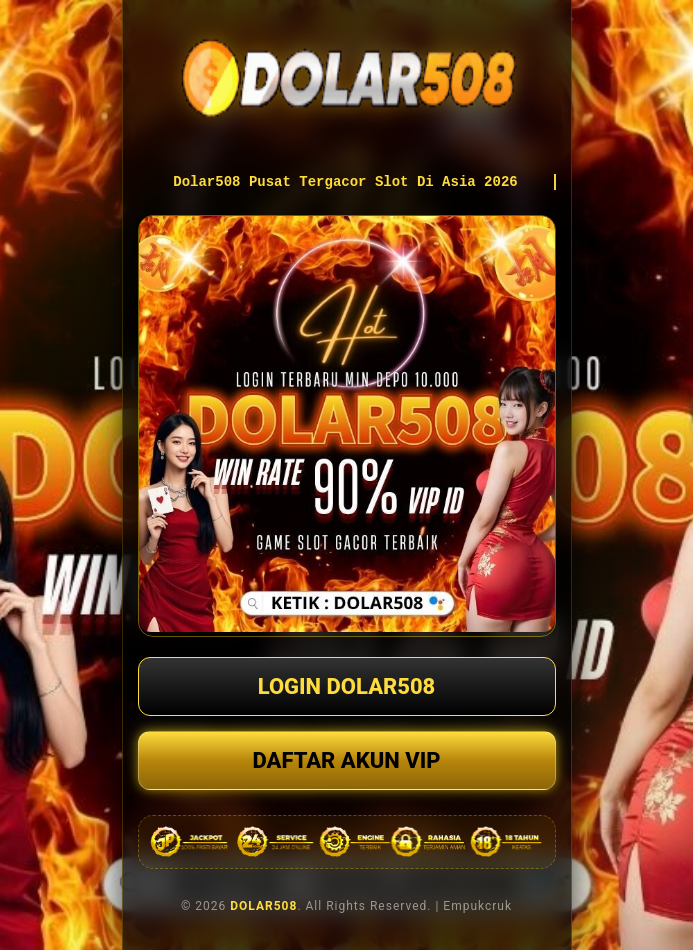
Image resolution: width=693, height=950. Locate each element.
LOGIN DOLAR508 (347, 686)
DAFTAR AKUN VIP (346, 760)
